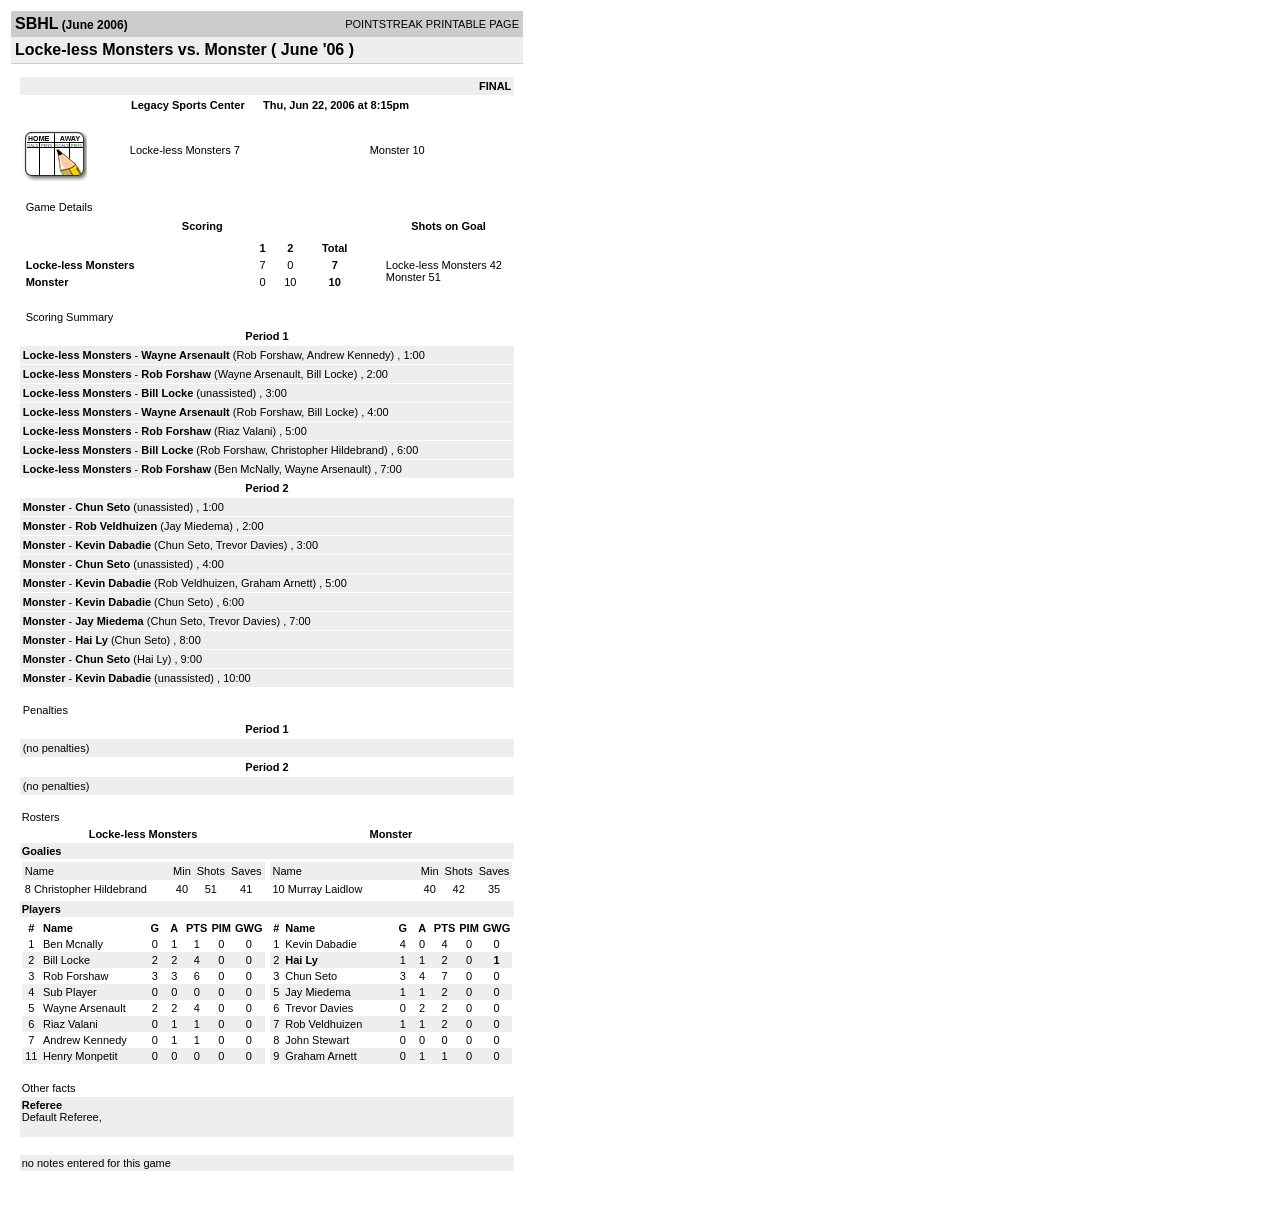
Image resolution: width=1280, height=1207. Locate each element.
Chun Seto (102, 507)
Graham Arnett (277, 583)
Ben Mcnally (73, 944)
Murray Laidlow (325, 889)
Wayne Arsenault (185, 355)
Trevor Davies (250, 545)
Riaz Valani (245, 431)
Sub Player (70, 992)
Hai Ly (91, 640)
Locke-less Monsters (180, 150)
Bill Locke (330, 374)
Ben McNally (248, 469)
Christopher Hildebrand (327, 450)
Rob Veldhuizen (116, 526)
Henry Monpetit (80, 1056)
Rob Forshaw (268, 355)
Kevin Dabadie (113, 545)
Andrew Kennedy (349, 355)
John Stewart (317, 1040)
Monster (390, 150)
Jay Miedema (196, 526)
